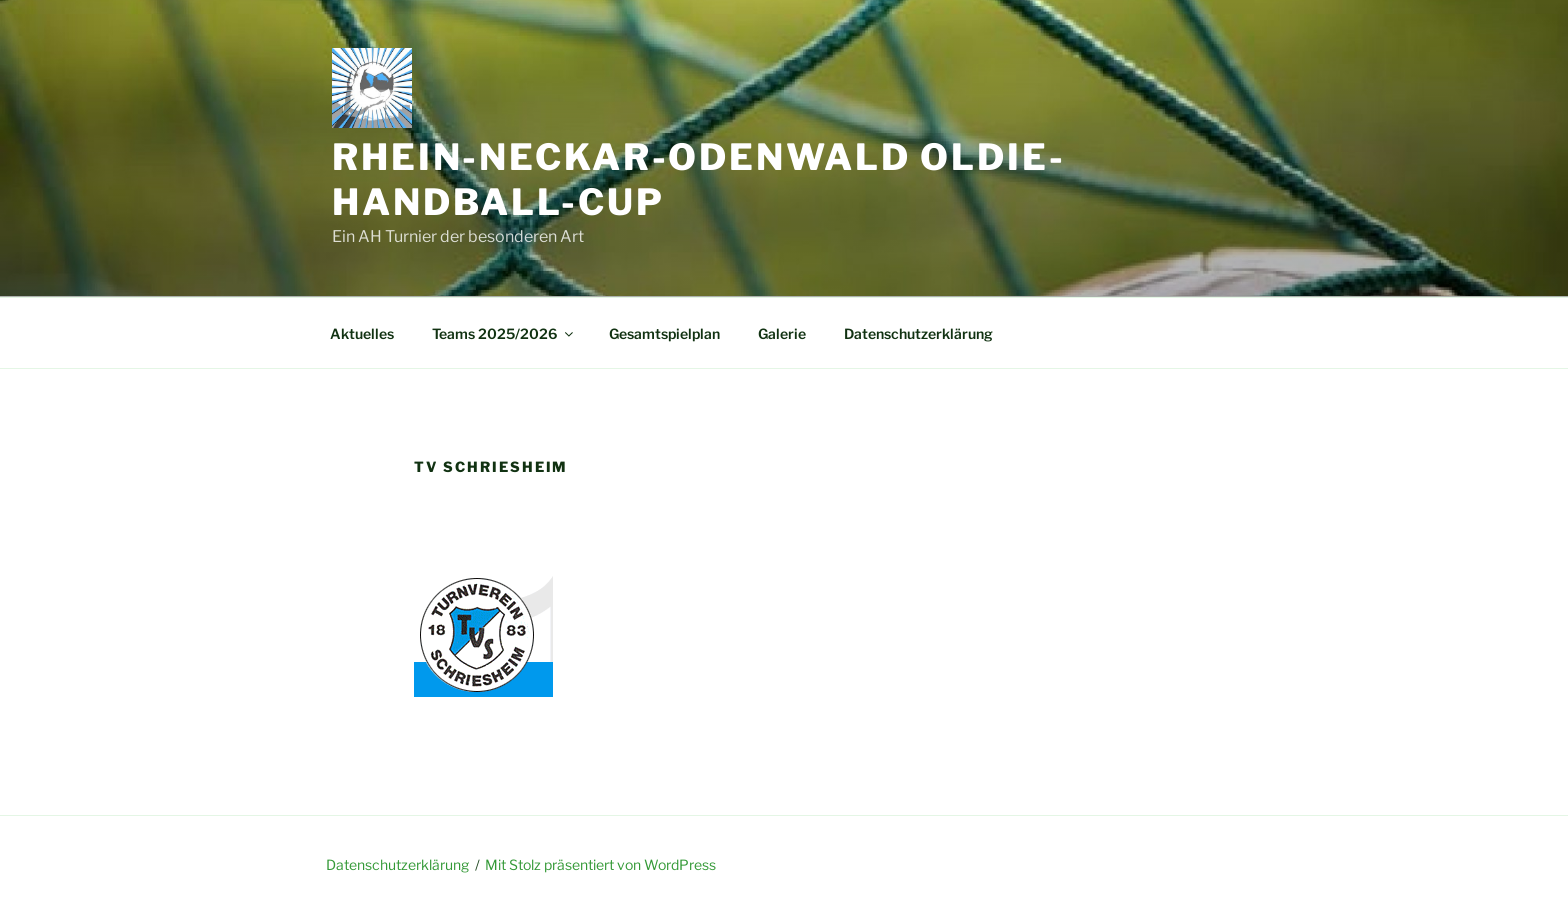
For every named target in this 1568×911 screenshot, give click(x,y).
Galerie (782, 333)
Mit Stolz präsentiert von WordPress (600, 864)
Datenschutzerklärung (918, 333)
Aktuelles (362, 333)
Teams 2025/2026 (504, 333)
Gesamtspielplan (664, 333)
